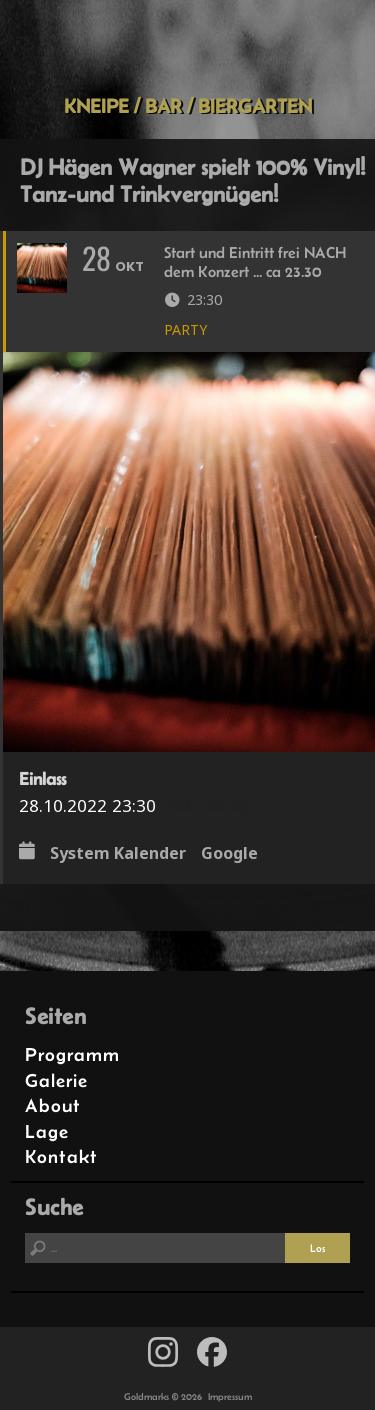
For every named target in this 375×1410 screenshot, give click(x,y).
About (53, 1105)
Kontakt (61, 1156)
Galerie (56, 1080)
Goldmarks (184, 47)
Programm (72, 1054)
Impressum (230, 1396)
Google (229, 853)
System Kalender (118, 853)
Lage (47, 1131)
